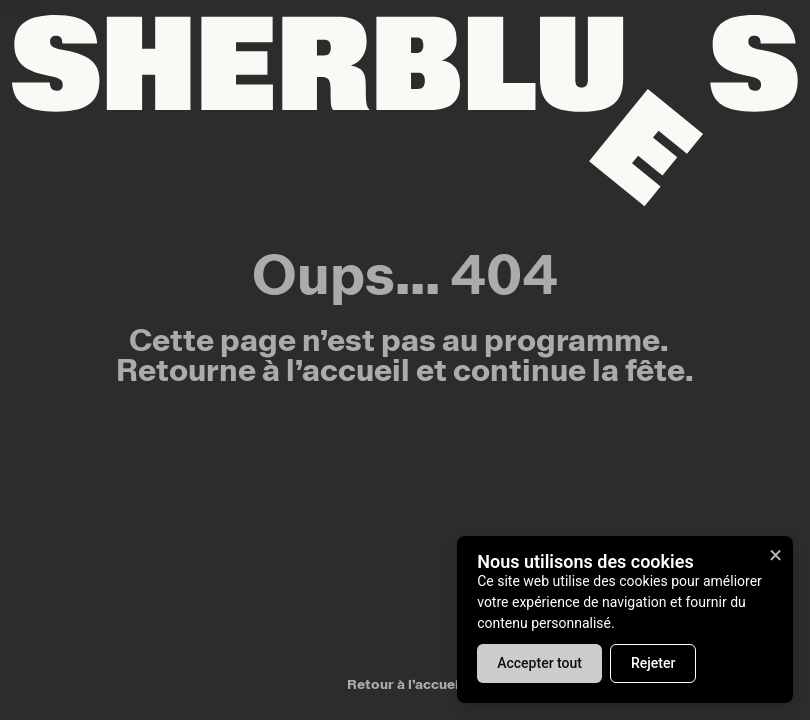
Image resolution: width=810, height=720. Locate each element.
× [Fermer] (775, 555)
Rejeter (653, 663)
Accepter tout (539, 663)
